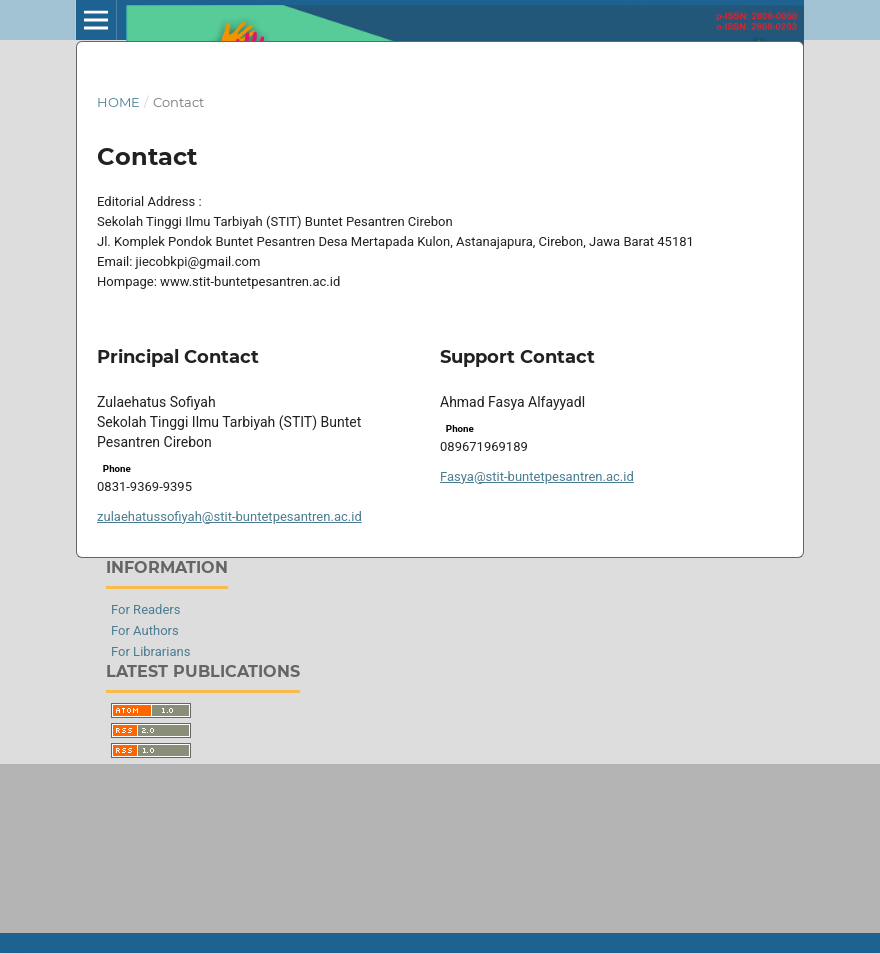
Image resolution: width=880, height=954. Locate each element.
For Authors (145, 630)
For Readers (146, 609)
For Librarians (150, 651)
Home (118, 102)
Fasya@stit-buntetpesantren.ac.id (537, 476)
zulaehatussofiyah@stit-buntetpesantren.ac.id (229, 516)
